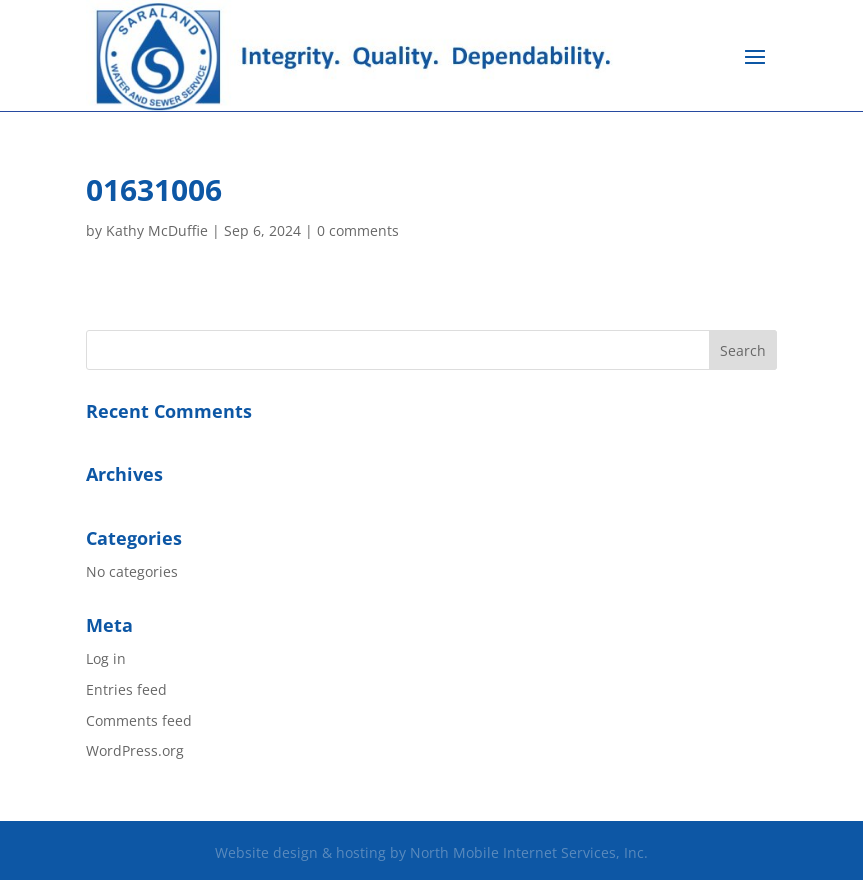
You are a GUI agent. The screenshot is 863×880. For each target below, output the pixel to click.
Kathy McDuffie (157, 230)
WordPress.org (135, 750)
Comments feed (139, 720)
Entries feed (126, 689)
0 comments (358, 230)
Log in (106, 658)
